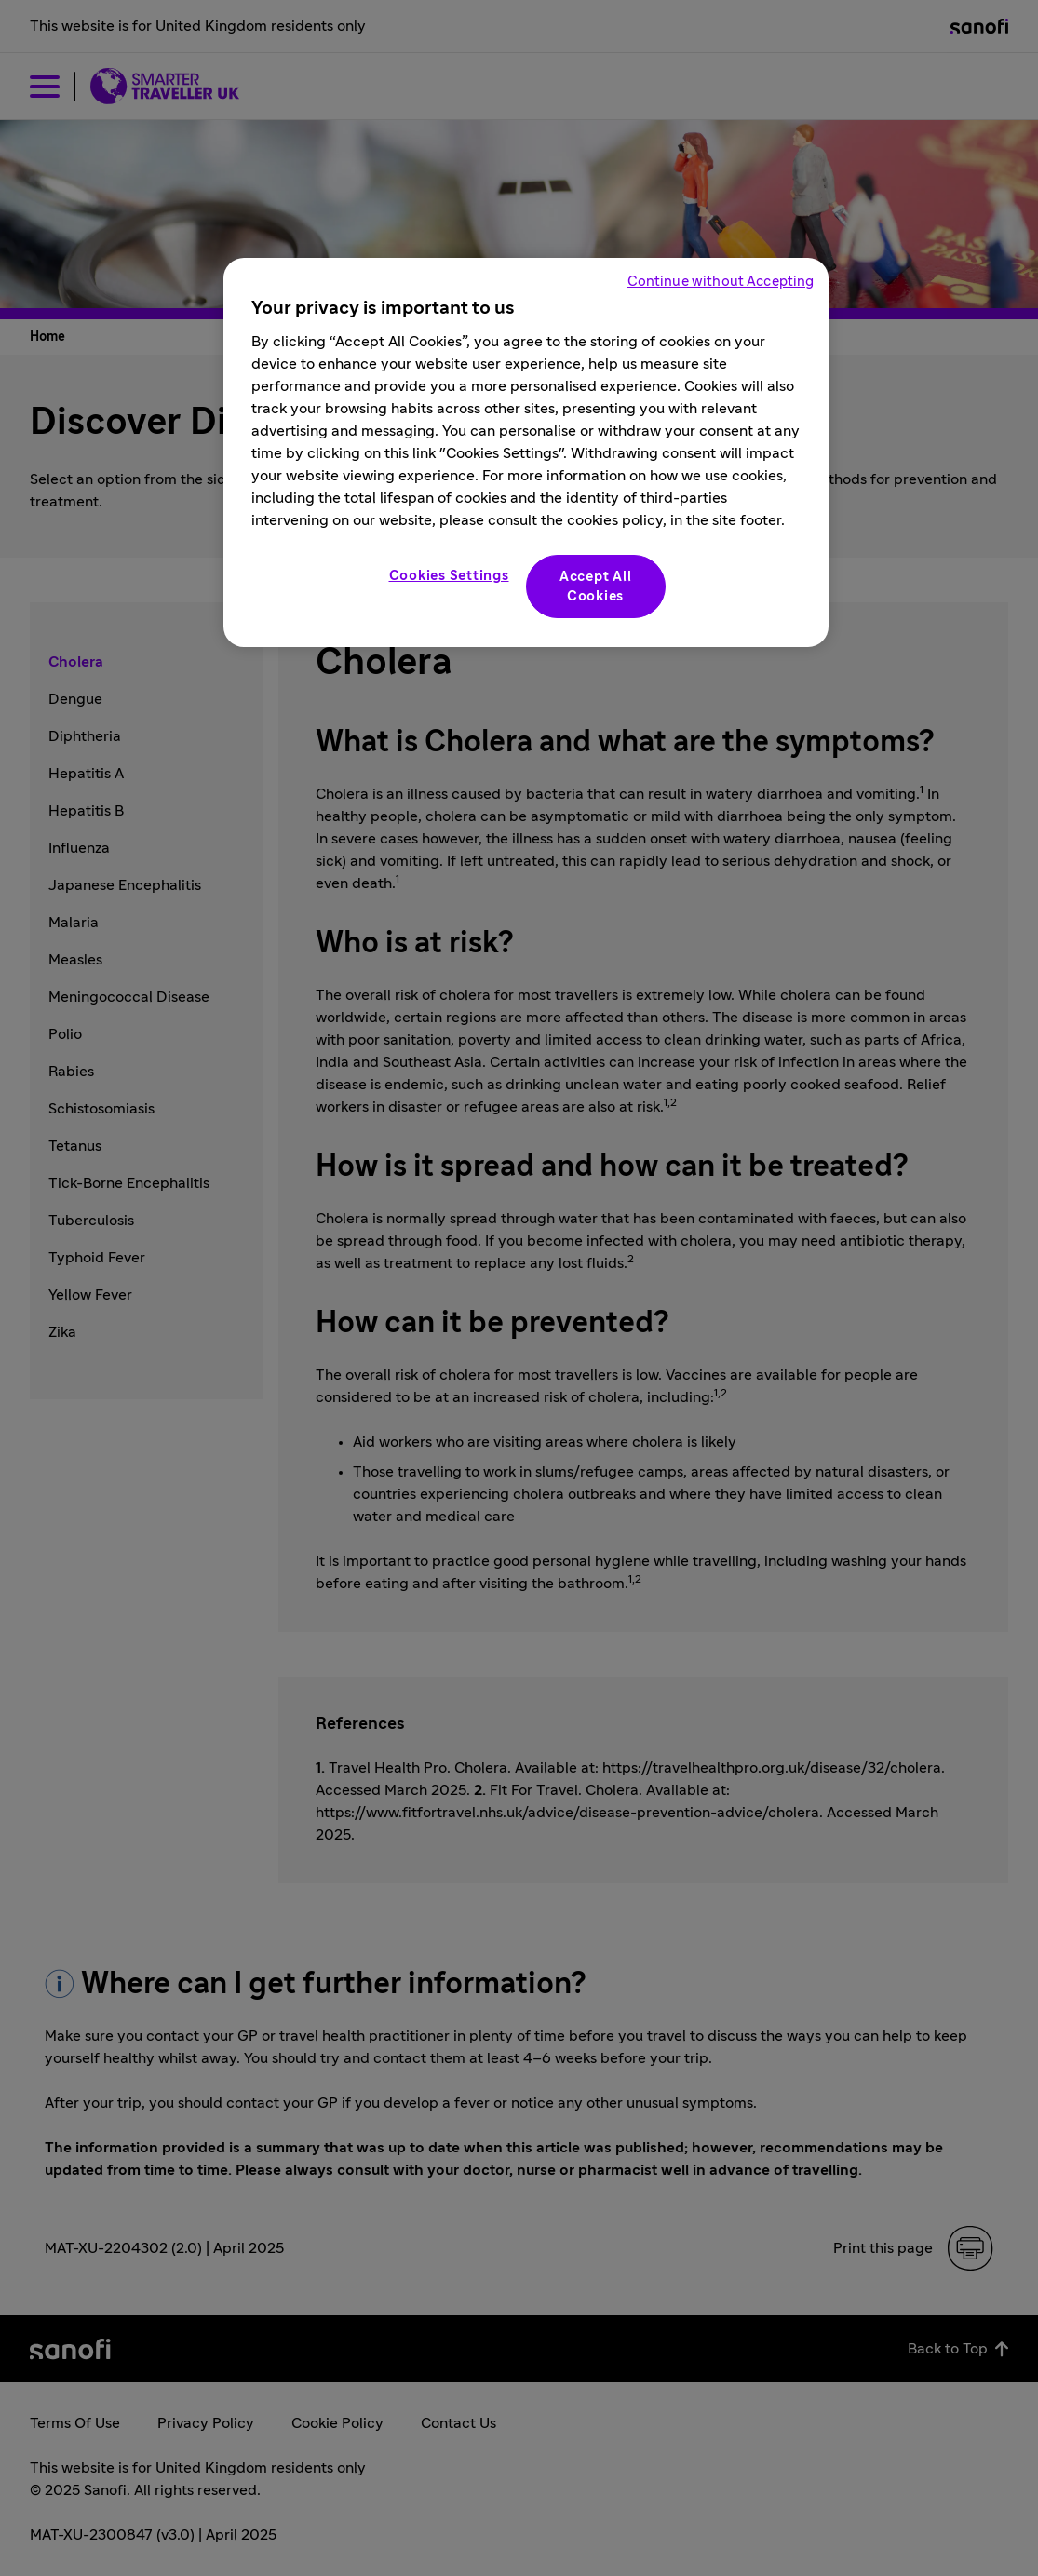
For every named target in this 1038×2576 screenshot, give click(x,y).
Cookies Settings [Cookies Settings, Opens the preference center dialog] (449, 576)
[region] (526, 452)
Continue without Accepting (721, 282)
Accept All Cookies (595, 586)
